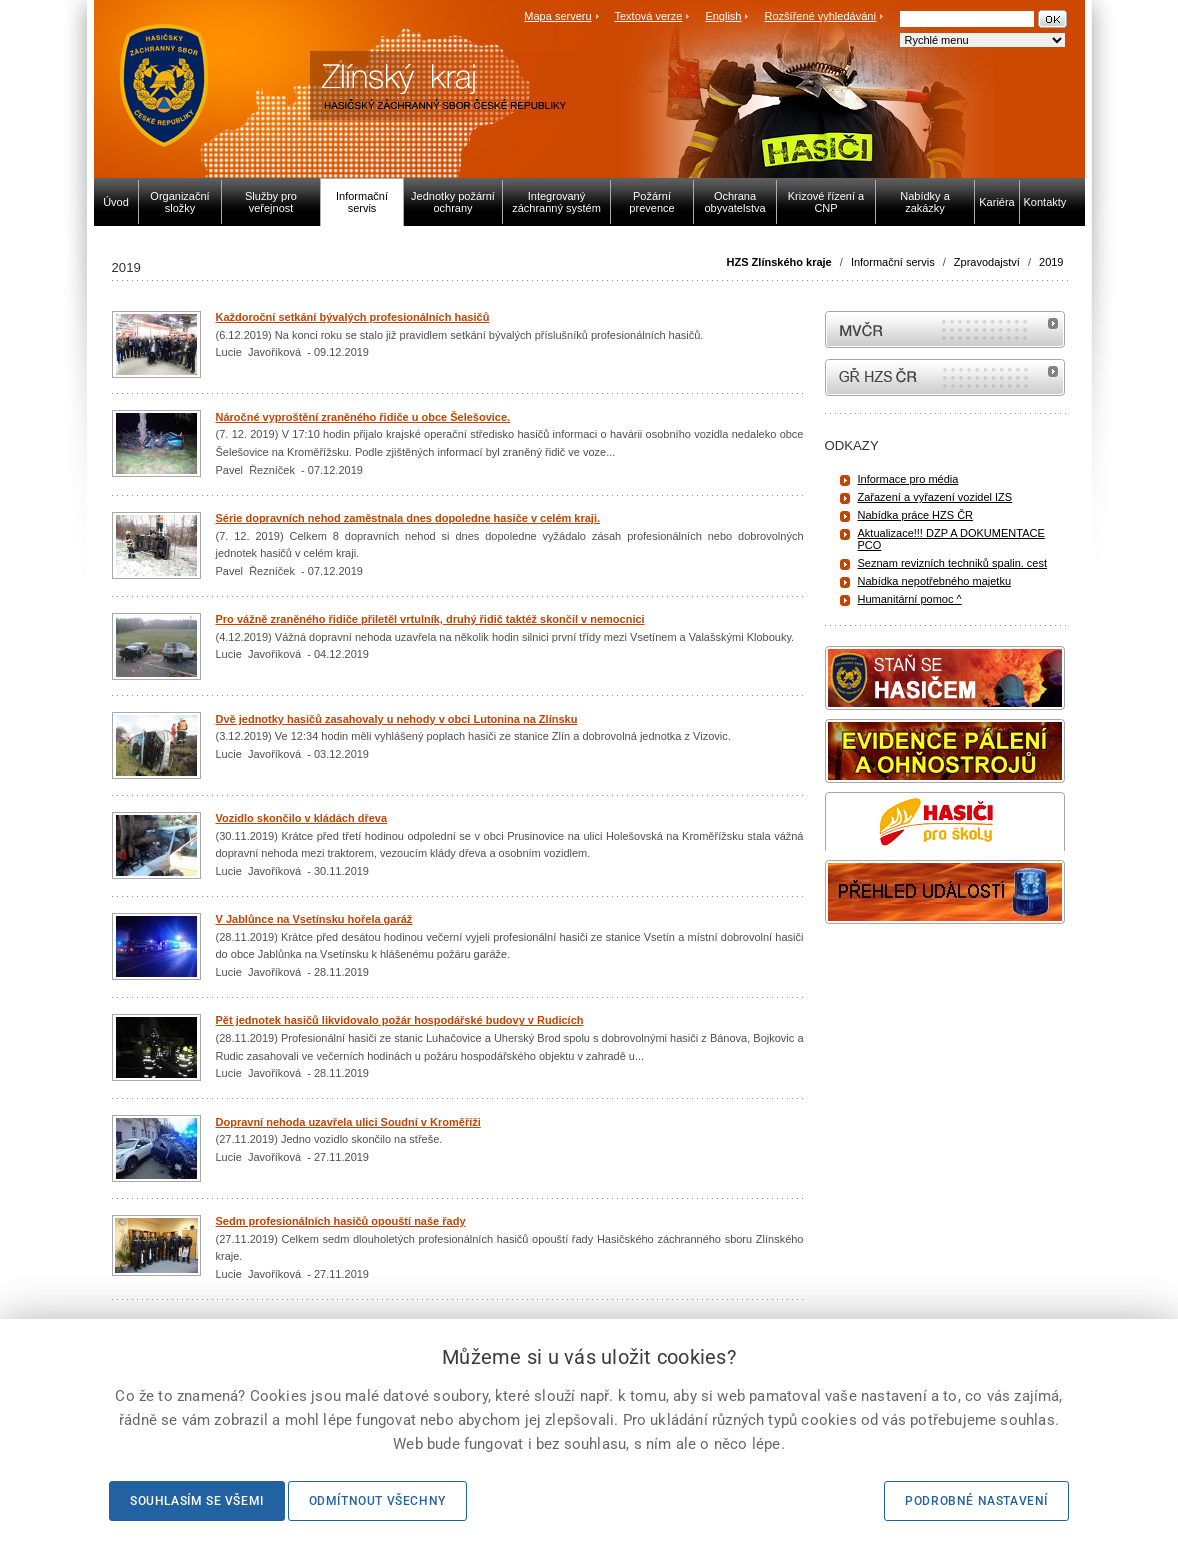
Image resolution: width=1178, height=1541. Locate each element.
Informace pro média (908, 479)
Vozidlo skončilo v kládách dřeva (302, 818)
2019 (1051, 262)
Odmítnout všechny (377, 1501)
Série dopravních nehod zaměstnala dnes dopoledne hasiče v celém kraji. (408, 518)
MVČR (945, 329)
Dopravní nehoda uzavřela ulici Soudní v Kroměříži (348, 1122)
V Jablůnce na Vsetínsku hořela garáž (314, 919)
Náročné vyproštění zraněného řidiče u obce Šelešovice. (363, 417)
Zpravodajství (987, 262)
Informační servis (893, 262)
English (723, 16)
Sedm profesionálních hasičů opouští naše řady (341, 1221)
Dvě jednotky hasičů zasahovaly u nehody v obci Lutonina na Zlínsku (397, 719)
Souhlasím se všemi (197, 1501)
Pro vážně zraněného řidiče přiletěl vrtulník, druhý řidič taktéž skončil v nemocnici (430, 619)
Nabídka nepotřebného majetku (935, 581)
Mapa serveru (557, 16)
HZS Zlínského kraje (779, 262)
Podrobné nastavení (976, 1501)
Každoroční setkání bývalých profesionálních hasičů (353, 317)
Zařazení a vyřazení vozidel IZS (935, 497)
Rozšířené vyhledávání (821, 16)
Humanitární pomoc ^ (910, 599)
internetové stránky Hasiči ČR (945, 377)
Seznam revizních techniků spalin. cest (953, 563)
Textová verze (648, 16)
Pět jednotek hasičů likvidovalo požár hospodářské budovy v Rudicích (400, 1020)
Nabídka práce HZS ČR (916, 515)
